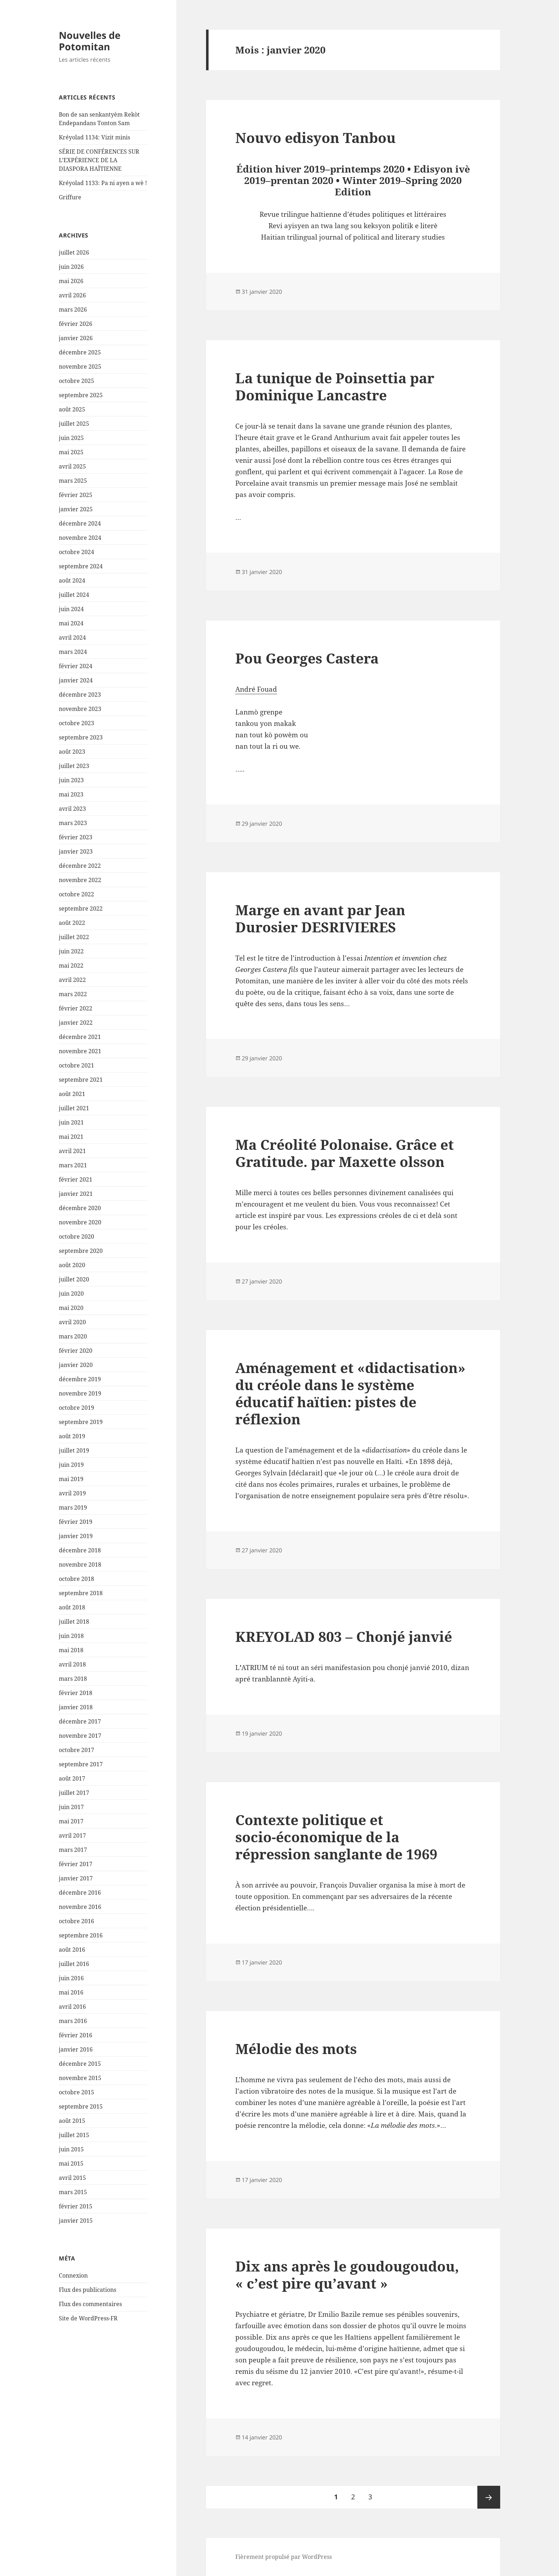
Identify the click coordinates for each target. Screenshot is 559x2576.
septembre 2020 (81, 1251)
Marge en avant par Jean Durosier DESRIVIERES (320, 918)
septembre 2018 (81, 1593)
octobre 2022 (76, 894)
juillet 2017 (74, 1793)
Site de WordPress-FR (88, 2318)
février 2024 (75, 666)
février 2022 (75, 1008)
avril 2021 (72, 1151)
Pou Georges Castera (307, 658)
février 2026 (75, 324)
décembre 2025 (80, 352)
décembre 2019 (80, 1379)
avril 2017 (72, 1835)
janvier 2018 (76, 1707)
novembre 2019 (80, 1393)
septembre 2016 (81, 1935)
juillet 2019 (74, 1450)
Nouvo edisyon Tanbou (315, 137)
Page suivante (488, 2497)
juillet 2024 (74, 595)
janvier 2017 (76, 1878)
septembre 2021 (81, 1080)
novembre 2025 (80, 366)
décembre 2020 (80, 1208)
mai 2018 (71, 1650)
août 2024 (72, 580)
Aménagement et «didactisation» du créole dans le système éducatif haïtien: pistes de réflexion (350, 1393)
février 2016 (75, 2035)
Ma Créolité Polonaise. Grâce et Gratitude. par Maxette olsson (344, 1153)
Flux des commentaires (90, 2304)
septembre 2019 (81, 1422)
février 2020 (75, 1350)
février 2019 (75, 1522)
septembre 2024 (81, 566)
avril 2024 (72, 637)
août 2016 (72, 1949)
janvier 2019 (76, 1536)
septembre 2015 (81, 2106)
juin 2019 (71, 1465)
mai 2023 (71, 794)
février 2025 (75, 495)
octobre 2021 (76, 1065)
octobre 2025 (76, 381)
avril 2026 (72, 295)
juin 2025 (71, 438)
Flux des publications (87, 2290)
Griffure (70, 197)
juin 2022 (71, 951)
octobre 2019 (76, 1408)
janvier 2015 (76, 2220)
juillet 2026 (74, 252)
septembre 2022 (81, 908)
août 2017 (72, 1778)
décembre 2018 (80, 1550)
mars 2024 (73, 652)
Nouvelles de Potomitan (89, 41)
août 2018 (72, 1607)
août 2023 (72, 752)
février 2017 (75, 1864)
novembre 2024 (80, 538)
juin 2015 (71, 2149)
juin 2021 (71, 1122)
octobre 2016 (76, 1921)
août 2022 (72, 923)
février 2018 (75, 1693)
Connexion (73, 2275)
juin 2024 (71, 609)
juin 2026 (71, 267)
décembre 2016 (80, 1892)
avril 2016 (72, 2007)
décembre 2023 (80, 694)
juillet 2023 (74, 766)
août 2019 (72, 1436)
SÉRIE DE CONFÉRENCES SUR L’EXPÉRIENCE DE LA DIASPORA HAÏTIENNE (99, 160)
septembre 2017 (81, 1764)
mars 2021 (73, 1165)
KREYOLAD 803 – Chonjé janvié (343, 1636)
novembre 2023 (80, 709)
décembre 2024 (80, 523)
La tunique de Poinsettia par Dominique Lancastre (334, 386)
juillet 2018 (74, 1621)
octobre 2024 (76, 552)
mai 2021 (71, 1137)
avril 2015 (72, 2178)
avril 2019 (72, 1493)
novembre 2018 (80, 1564)
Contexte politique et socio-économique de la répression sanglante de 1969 (336, 1836)
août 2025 (72, 409)
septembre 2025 (81, 395)
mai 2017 (71, 1821)
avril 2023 (72, 809)
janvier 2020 (76, 1365)
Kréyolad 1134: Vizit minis (94, 137)
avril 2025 (72, 466)
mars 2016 (73, 2021)
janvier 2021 (76, 1194)
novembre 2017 (80, 1736)
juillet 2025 (74, 423)
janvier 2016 (76, 2049)
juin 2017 (71, 1807)
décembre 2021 (80, 1037)
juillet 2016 (74, 1964)
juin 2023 (71, 780)
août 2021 (72, 1094)
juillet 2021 (74, 1108)
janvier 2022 (76, 1022)
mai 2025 (71, 452)
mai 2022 (71, 965)
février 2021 (75, 1179)
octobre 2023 (76, 723)
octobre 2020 (76, 1236)
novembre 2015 (80, 2078)
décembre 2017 (80, 1721)
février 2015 (75, 2206)
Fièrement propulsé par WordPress (283, 2557)
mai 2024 (71, 623)
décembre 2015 (80, 2064)
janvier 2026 (76, 338)
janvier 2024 (76, 680)
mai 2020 (71, 1308)
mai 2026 (71, 281)
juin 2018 (71, 1636)
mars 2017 (73, 1850)
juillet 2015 (74, 2135)
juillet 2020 (74, 1279)
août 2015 (72, 2121)
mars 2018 (73, 1679)
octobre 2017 (76, 1750)
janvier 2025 (76, 509)
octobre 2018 (76, 1579)
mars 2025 (73, 481)
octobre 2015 (76, 2092)
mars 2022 (73, 994)
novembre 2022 (80, 880)
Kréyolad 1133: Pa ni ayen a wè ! (103, 183)
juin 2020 (71, 1293)
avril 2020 (72, 1322)
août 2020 (72, 1265)
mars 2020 (73, 1336)
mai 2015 (71, 2163)
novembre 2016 (80, 1907)
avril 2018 (72, 1664)
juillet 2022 (74, 937)
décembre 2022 (80, 866)
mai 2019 (71, 1479)
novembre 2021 (80, 1051)
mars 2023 (73, 823)
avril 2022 (72, 980)
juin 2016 (71, 1978)
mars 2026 (73, 309)
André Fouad (256, 689)
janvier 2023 (76, 851)
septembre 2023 (81, 737)
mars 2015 (73, 2192)
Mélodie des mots (296, 2048)
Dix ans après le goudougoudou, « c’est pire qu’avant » (347, 2275)
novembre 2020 (80, 1222)
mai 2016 (71, 1992)
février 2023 (75, 837)
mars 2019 (73, 1507)
